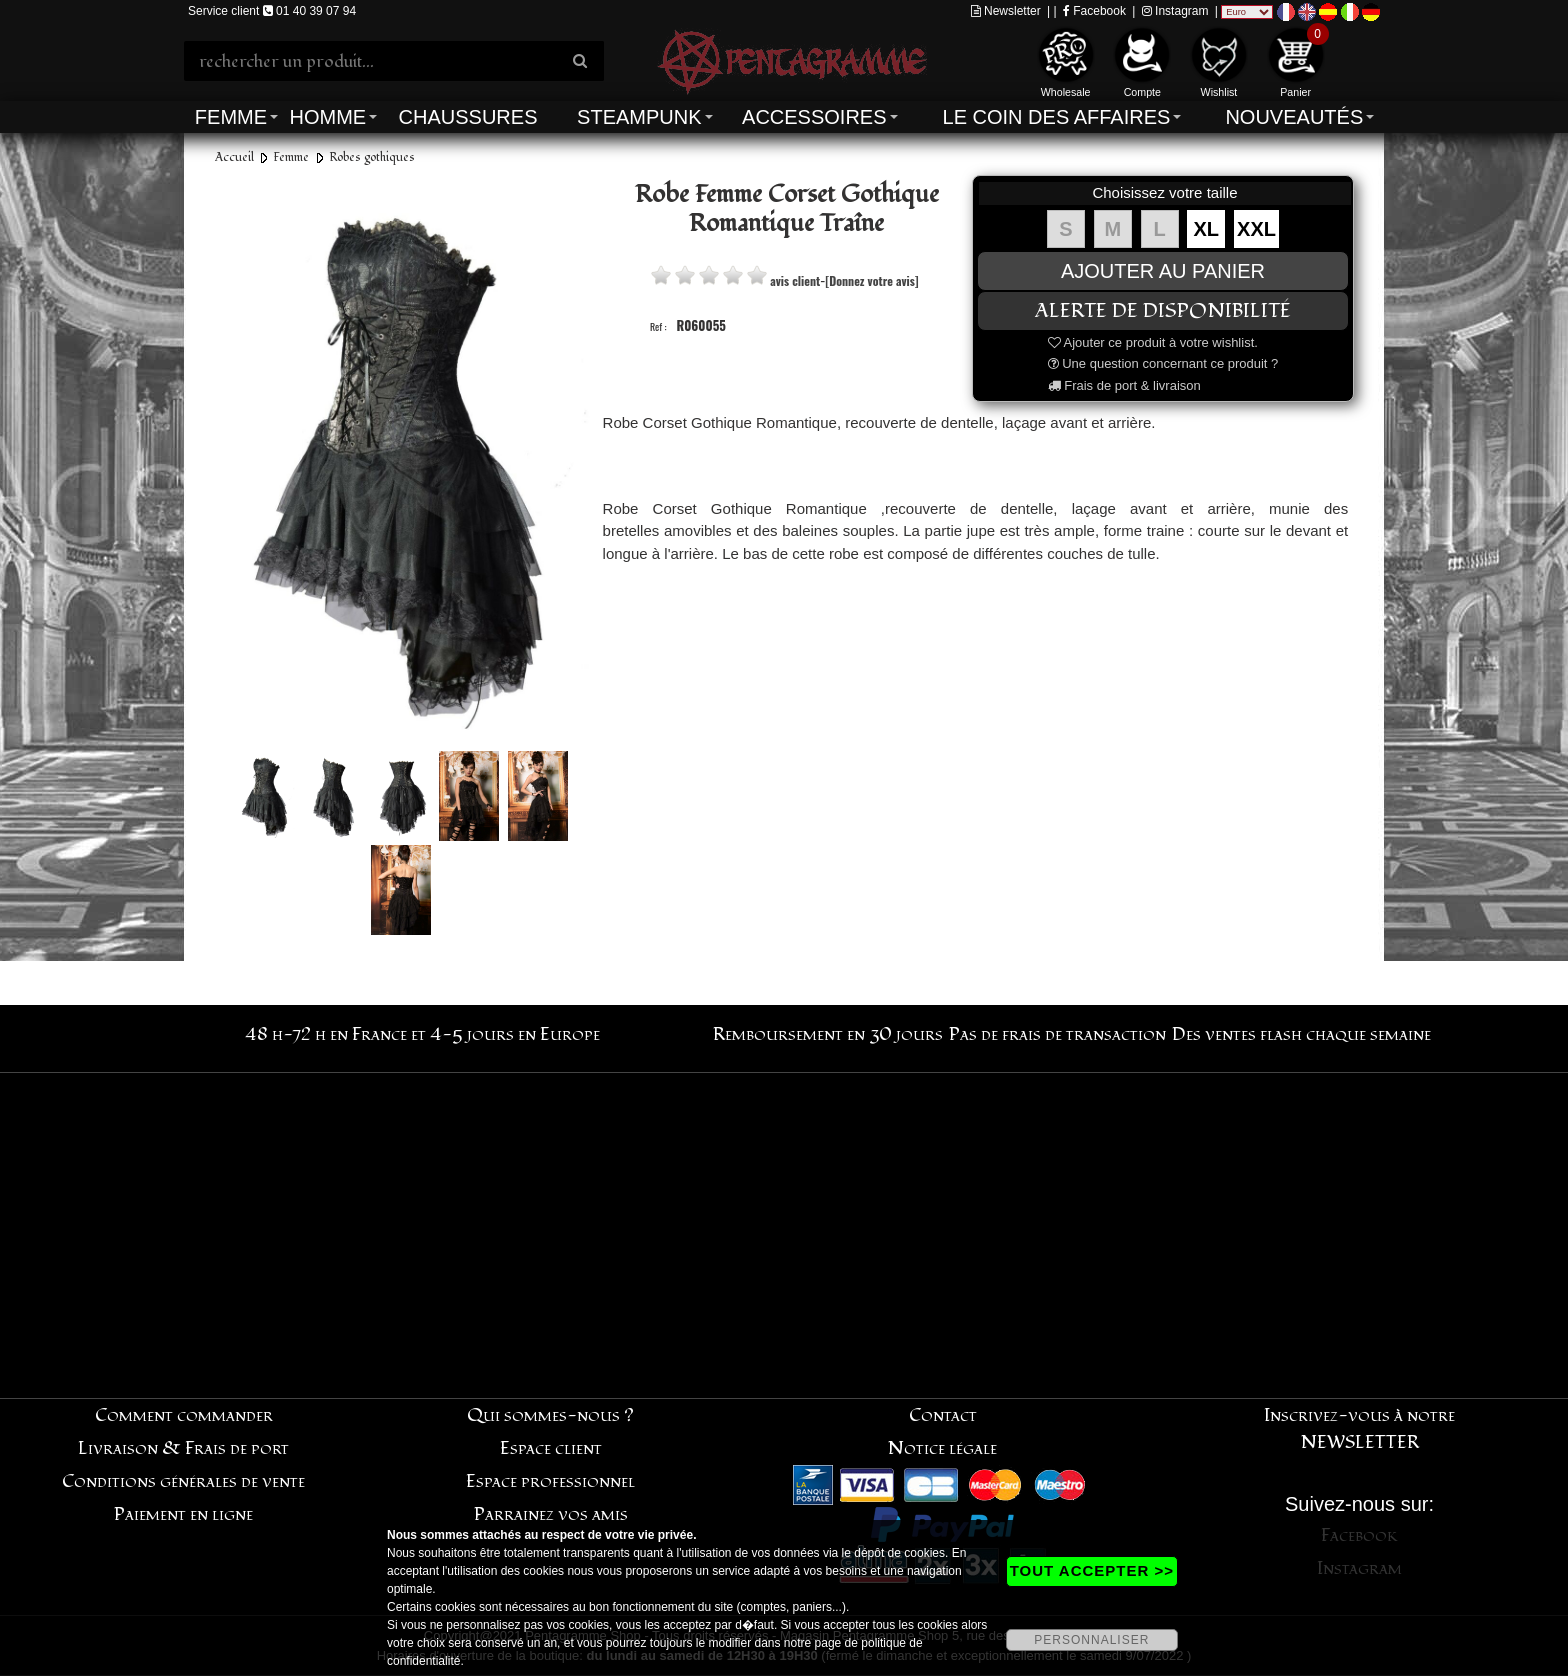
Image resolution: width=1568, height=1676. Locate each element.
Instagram (1175, 11)
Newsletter (1006, 11)
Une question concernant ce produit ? (1163, 363)
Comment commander (184, 1415)
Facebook (1094, 11)
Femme (231, 117)
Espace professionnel (550, 1481)
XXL (1256, 229)
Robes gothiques (372, 157)
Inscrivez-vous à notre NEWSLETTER (1359, 1429)
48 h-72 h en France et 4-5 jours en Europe (422, 1034)
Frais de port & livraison (1124, 385)
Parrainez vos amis (551, 1514)
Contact (943, 1415)
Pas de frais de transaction (1057, 1034)
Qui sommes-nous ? (550, 1415)
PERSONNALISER (1091, 1640)
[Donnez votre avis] (871, 280)
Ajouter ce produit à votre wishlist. (1153, 342)
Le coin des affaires (1057, 117)
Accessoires (814, 117)
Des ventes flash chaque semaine (1301, 1034)
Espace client (551, 1448)
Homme (327, 117)
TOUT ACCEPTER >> (1092, 1570)
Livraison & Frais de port (183, 1448)
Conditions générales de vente (183, 1481)
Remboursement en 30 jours (828, 1034)
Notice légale (942, 1448)
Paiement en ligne (183, 1514)
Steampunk (639, 117)
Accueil (234, 157)
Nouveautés (1294, 117)
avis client (795, 280)
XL (1207, 229)
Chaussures (468, 117)
